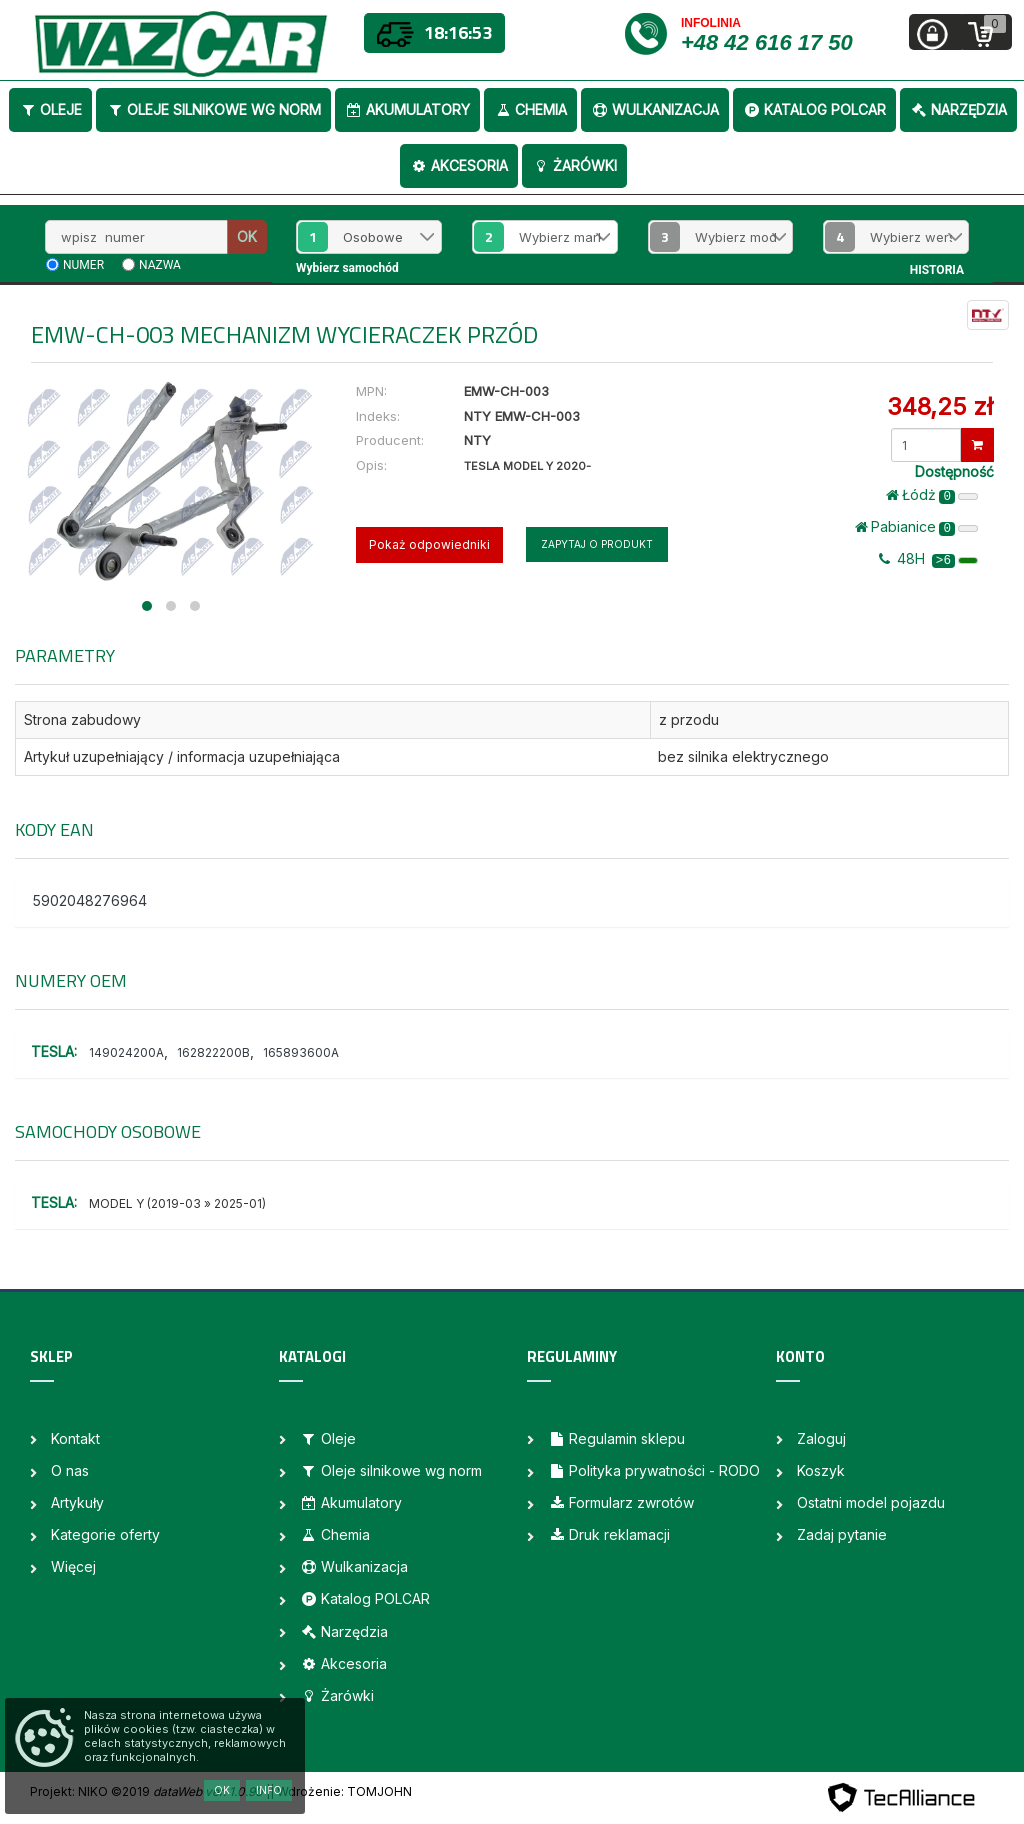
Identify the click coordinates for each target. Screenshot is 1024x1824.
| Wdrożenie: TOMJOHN (341, 1791)
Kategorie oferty (105, 1534)
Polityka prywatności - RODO (654, 1470)
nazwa (160, 265)
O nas (70, 1470)
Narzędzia (958, 109)
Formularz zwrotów (621, 1502)
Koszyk (821, 1470)
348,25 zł (940, 406)
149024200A (126, 1052)
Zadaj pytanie (842, 1534)
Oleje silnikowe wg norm (213, 109)
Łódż (932, 495)
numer (83, 265)
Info (269, 1790)
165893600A (301, 1052)
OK (247, 236)
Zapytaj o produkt (597, 544)
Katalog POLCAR (814, 109)
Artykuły (77, 1502)
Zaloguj (821, 1438)
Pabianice (916, 527)
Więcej (73, 1566)
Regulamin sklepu (616, 1438)
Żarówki (574, 165)
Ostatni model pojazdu (871, 1502)
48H (928, 559)
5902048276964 (90, 900)
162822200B (213, 1052)
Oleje (50, 109)
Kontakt (75, 1438)
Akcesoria (459, 165)
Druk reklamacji (609, 1534)
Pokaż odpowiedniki (429, 544)
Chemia (530, 109)
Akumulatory (407, 109)
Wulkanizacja (655, 109)
